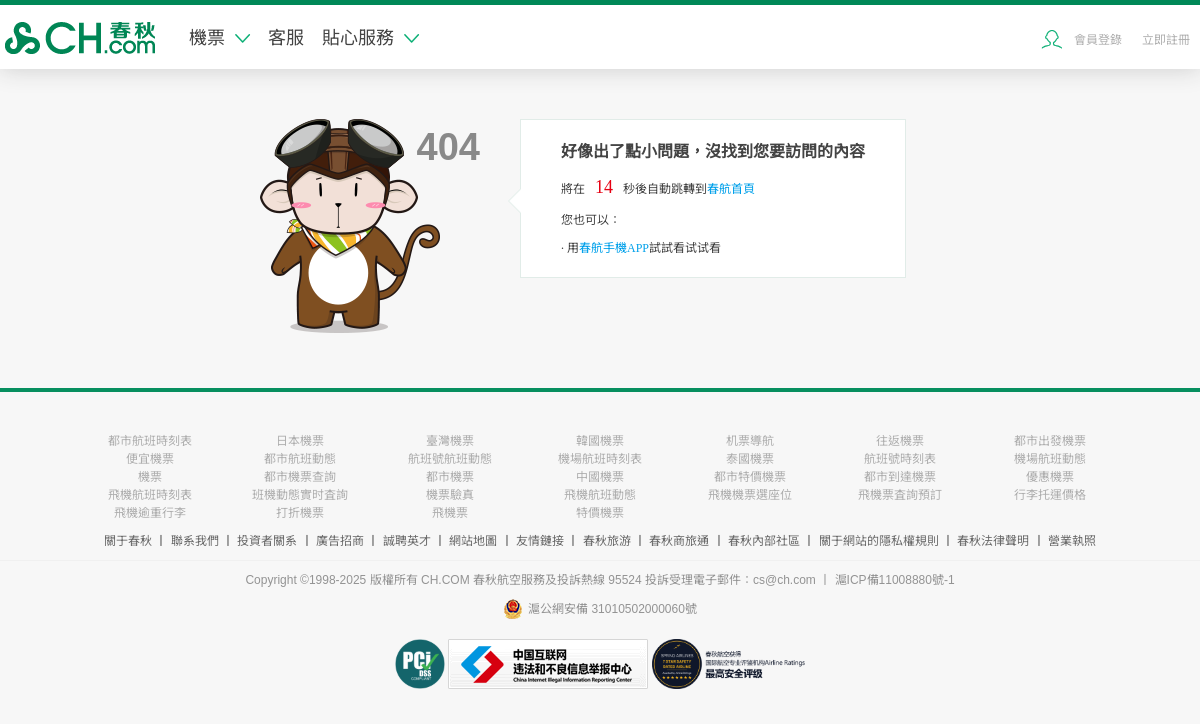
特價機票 (600, 513)
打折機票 (300, 513)
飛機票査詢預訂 (900, 495)
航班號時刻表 (900, 459)
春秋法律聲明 (993, 541)
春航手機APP (614, 248)
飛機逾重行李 (150, 513)
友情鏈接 (540, 541)
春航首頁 (731, 189)
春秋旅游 (607, 541)
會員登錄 (1098, 40)
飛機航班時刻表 (150, 495)
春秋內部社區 (764, 541)
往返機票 (900, 441)
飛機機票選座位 (750, 495)
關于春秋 (128, 541)
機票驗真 (450, 495)
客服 (286, 38)
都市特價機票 (750, 477)
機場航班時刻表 (600, 459)
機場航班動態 (1050, 459)
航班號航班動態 (450, 459)
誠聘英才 (407, 541)
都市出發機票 (1050, 441)
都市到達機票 (900, 477)
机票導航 (750, 441)
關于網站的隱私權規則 (879, 541)
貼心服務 (370, 38)
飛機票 (450, 513)
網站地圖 (473, 541)
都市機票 (450, 477)
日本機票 (300, 441)
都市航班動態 (300, 459)
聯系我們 (195, 541)
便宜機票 (150, 459)
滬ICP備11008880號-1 (895, 580)
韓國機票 (600, 441)
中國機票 (600, 477)
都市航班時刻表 (150, 441)
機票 (219, 38)
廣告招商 (340, 541)
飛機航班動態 (600, 495)
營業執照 (1072, 541)
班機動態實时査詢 (300, 495)
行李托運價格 (1050, 495)
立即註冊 (1166, 40)
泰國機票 (750, 459)
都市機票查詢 (300, 477)
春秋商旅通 (679, 541)
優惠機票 (1050, 477)
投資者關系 (267, 541)
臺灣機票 (450, 441)
